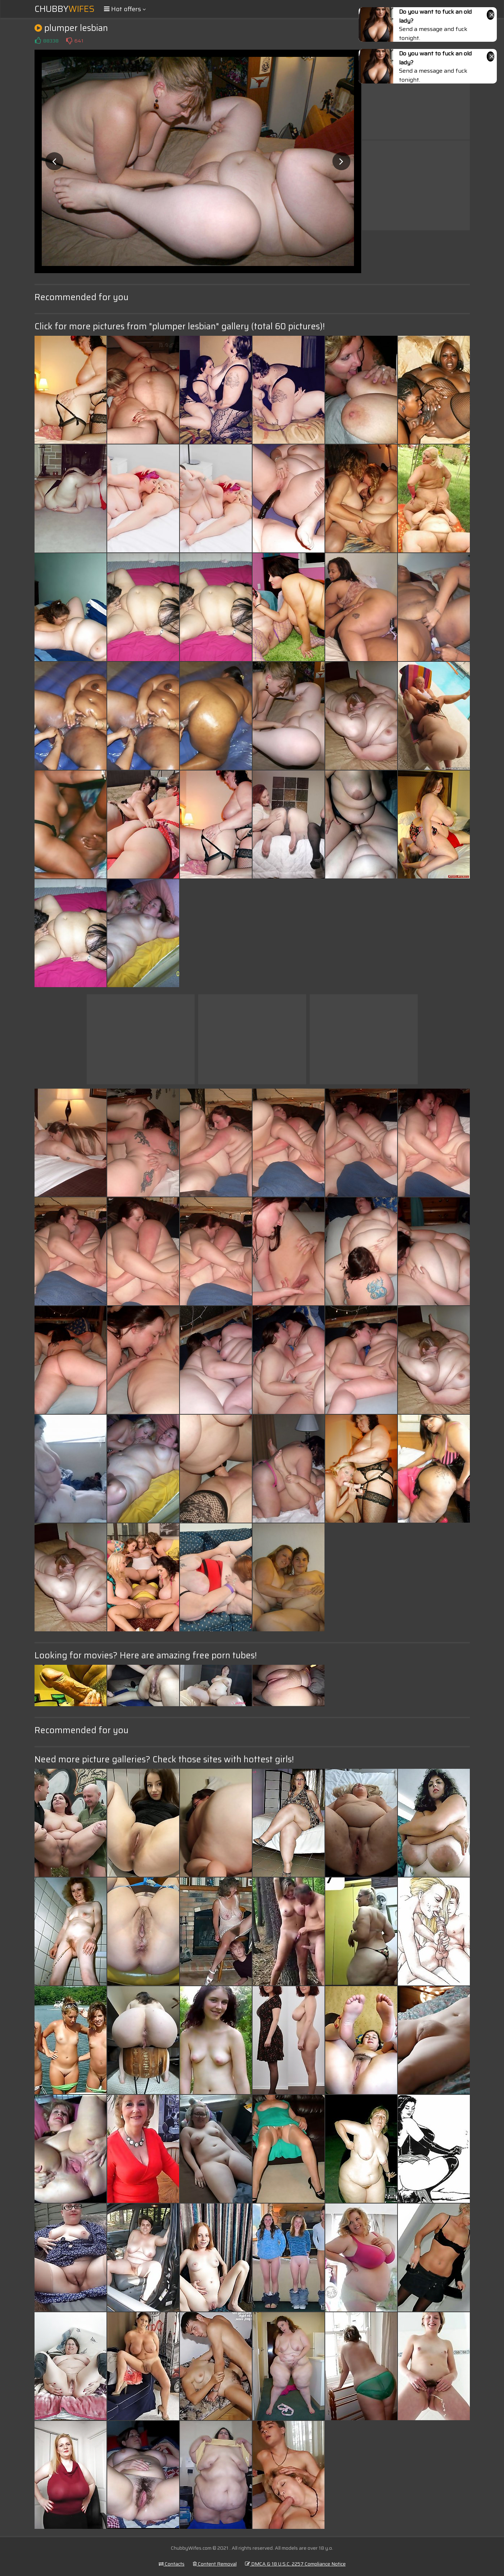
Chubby (65, 9)
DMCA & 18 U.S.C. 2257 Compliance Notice (295, 2564)
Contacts (172, 2564)
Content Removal (215, 2564)
